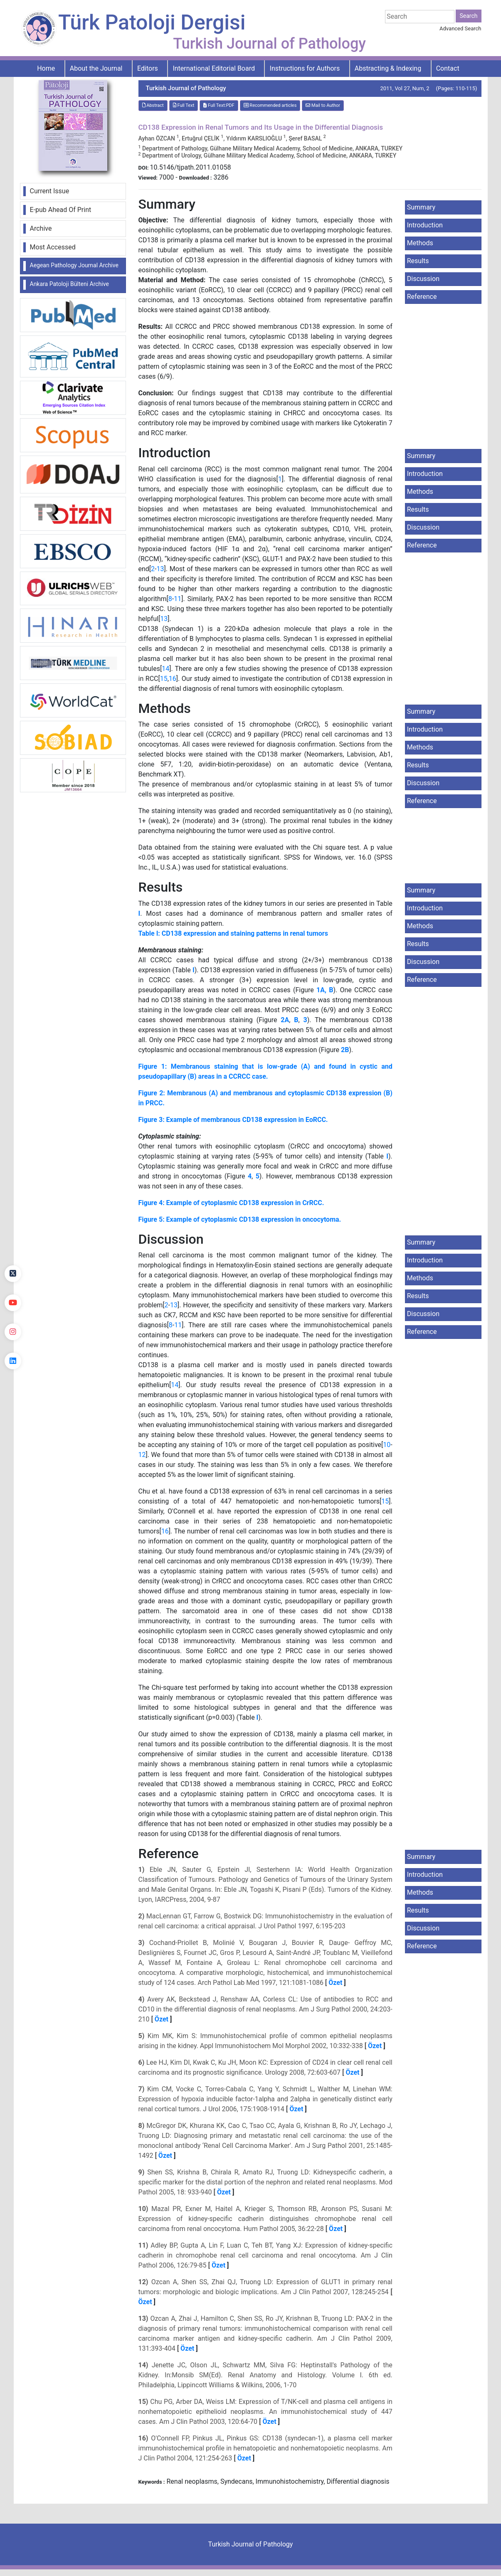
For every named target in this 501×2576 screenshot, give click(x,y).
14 (165, 669)
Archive (41, 228)
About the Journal (96, 68)
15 (164, 679)
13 (160, 569)
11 (177, 599)
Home (46, 68)
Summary (421, 207)
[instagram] (13, 1332)
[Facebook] (13, 1244)
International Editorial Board (214, 68)
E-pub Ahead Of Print (60, 210)
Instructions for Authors (305, 68)
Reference (422, 297)
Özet (335, 1983)
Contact (447, 68)
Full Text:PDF (218, 105)
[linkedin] (13, 1361)
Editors (147, 68)
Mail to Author (323, 105)
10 (386, 1445)
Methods (420, 243)
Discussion (423, 279)
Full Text (184, 105)
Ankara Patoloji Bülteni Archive (69, 284)
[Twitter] (13, 1273)
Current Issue (49, 191)
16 (172, 679)
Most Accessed (53, 247)
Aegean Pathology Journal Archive (74, 265)
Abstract (153, 105)
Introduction (425, 225)
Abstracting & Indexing (388, 68)
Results (418, 261)
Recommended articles (270, 105)
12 (142, 1455)
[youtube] (13, 1302)
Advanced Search (460, 28)
